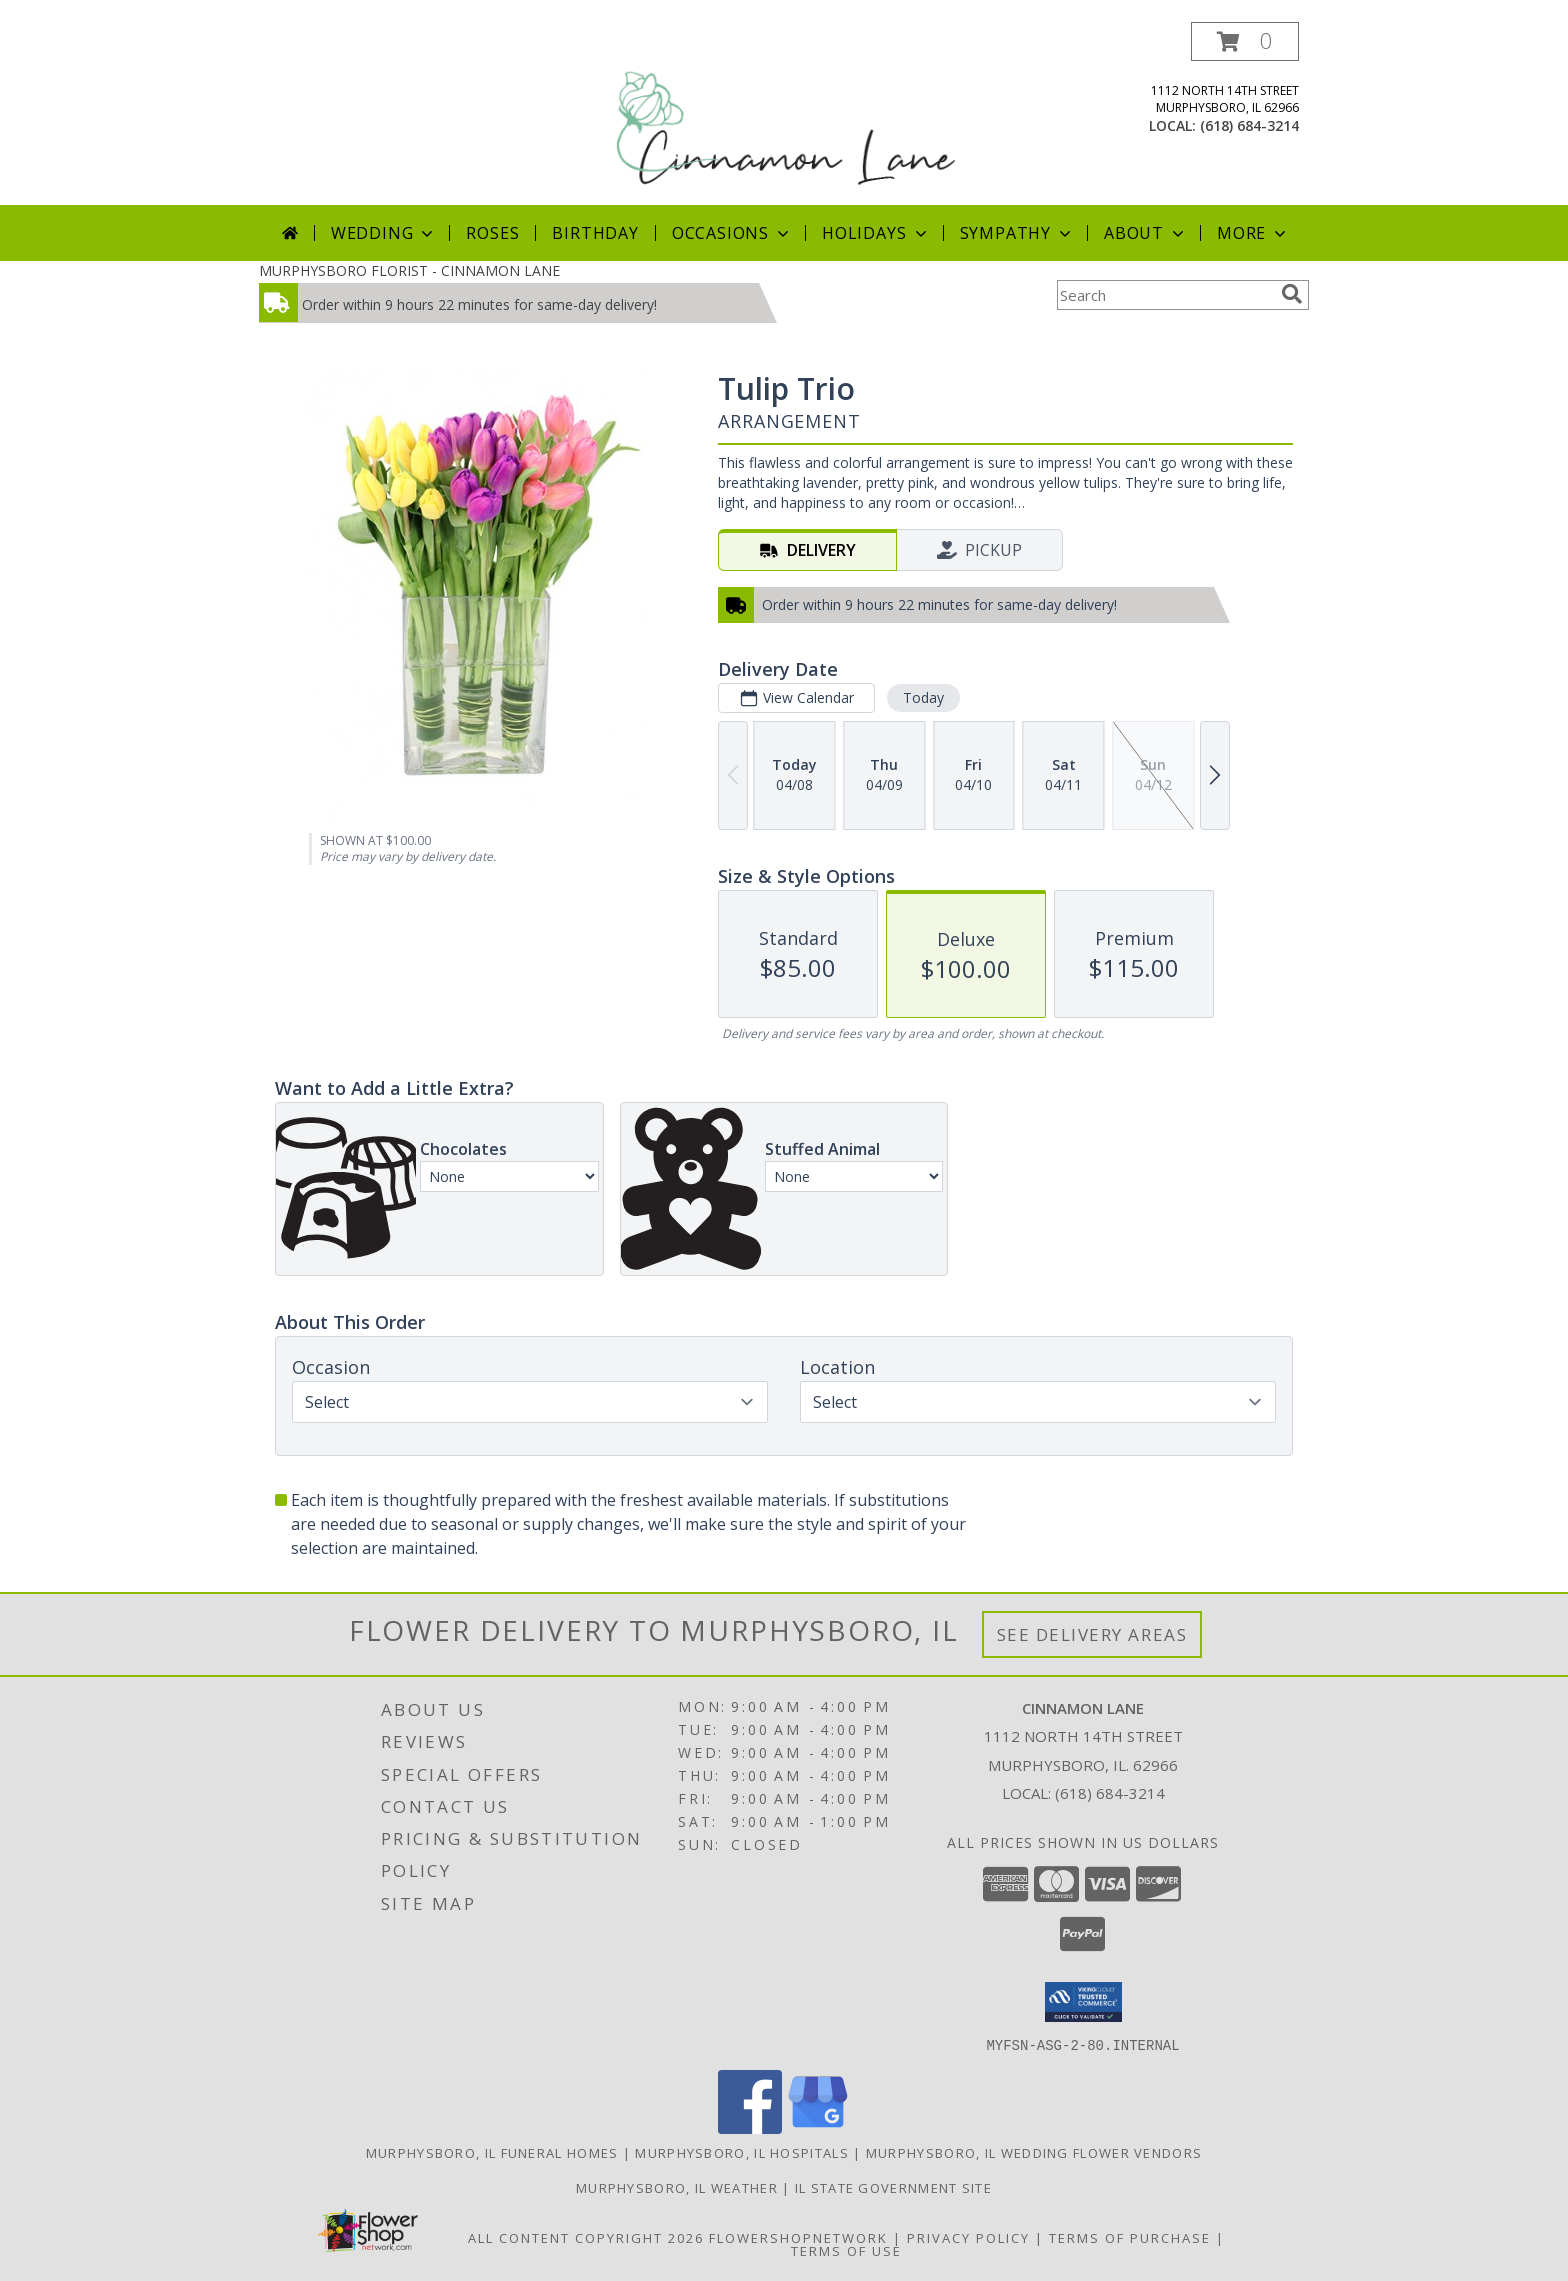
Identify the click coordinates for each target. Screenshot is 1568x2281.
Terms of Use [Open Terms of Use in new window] (846, 2250)
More (1253, 233)
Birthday (595, 233)
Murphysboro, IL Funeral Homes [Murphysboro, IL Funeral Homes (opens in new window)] (492, 2152)
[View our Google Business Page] (818, 2127)
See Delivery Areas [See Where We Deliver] (1092, 1634)
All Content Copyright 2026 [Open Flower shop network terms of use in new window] (586, 2237)
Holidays (876, 233)
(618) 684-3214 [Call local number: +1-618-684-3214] (1249, 125)
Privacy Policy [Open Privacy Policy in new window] (968, 2237)
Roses (492, 233)
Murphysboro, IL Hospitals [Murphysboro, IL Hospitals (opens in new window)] (742, 2152)
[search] (1292, 294)
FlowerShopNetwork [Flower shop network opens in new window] (798, 2237)
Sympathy (1017, 233)
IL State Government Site (893, 2187)
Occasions (732, 233)
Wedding (384, 233)
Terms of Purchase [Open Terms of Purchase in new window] (1130, 2237)
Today (923, 697)
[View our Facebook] (750, 2127)
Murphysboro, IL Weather (677, 2187)
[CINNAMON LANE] (786, 113)
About (1146, 233)
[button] (1245, 41)
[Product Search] (1165, 295)
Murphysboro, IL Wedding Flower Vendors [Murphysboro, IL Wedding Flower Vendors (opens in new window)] (1034, 2152)
